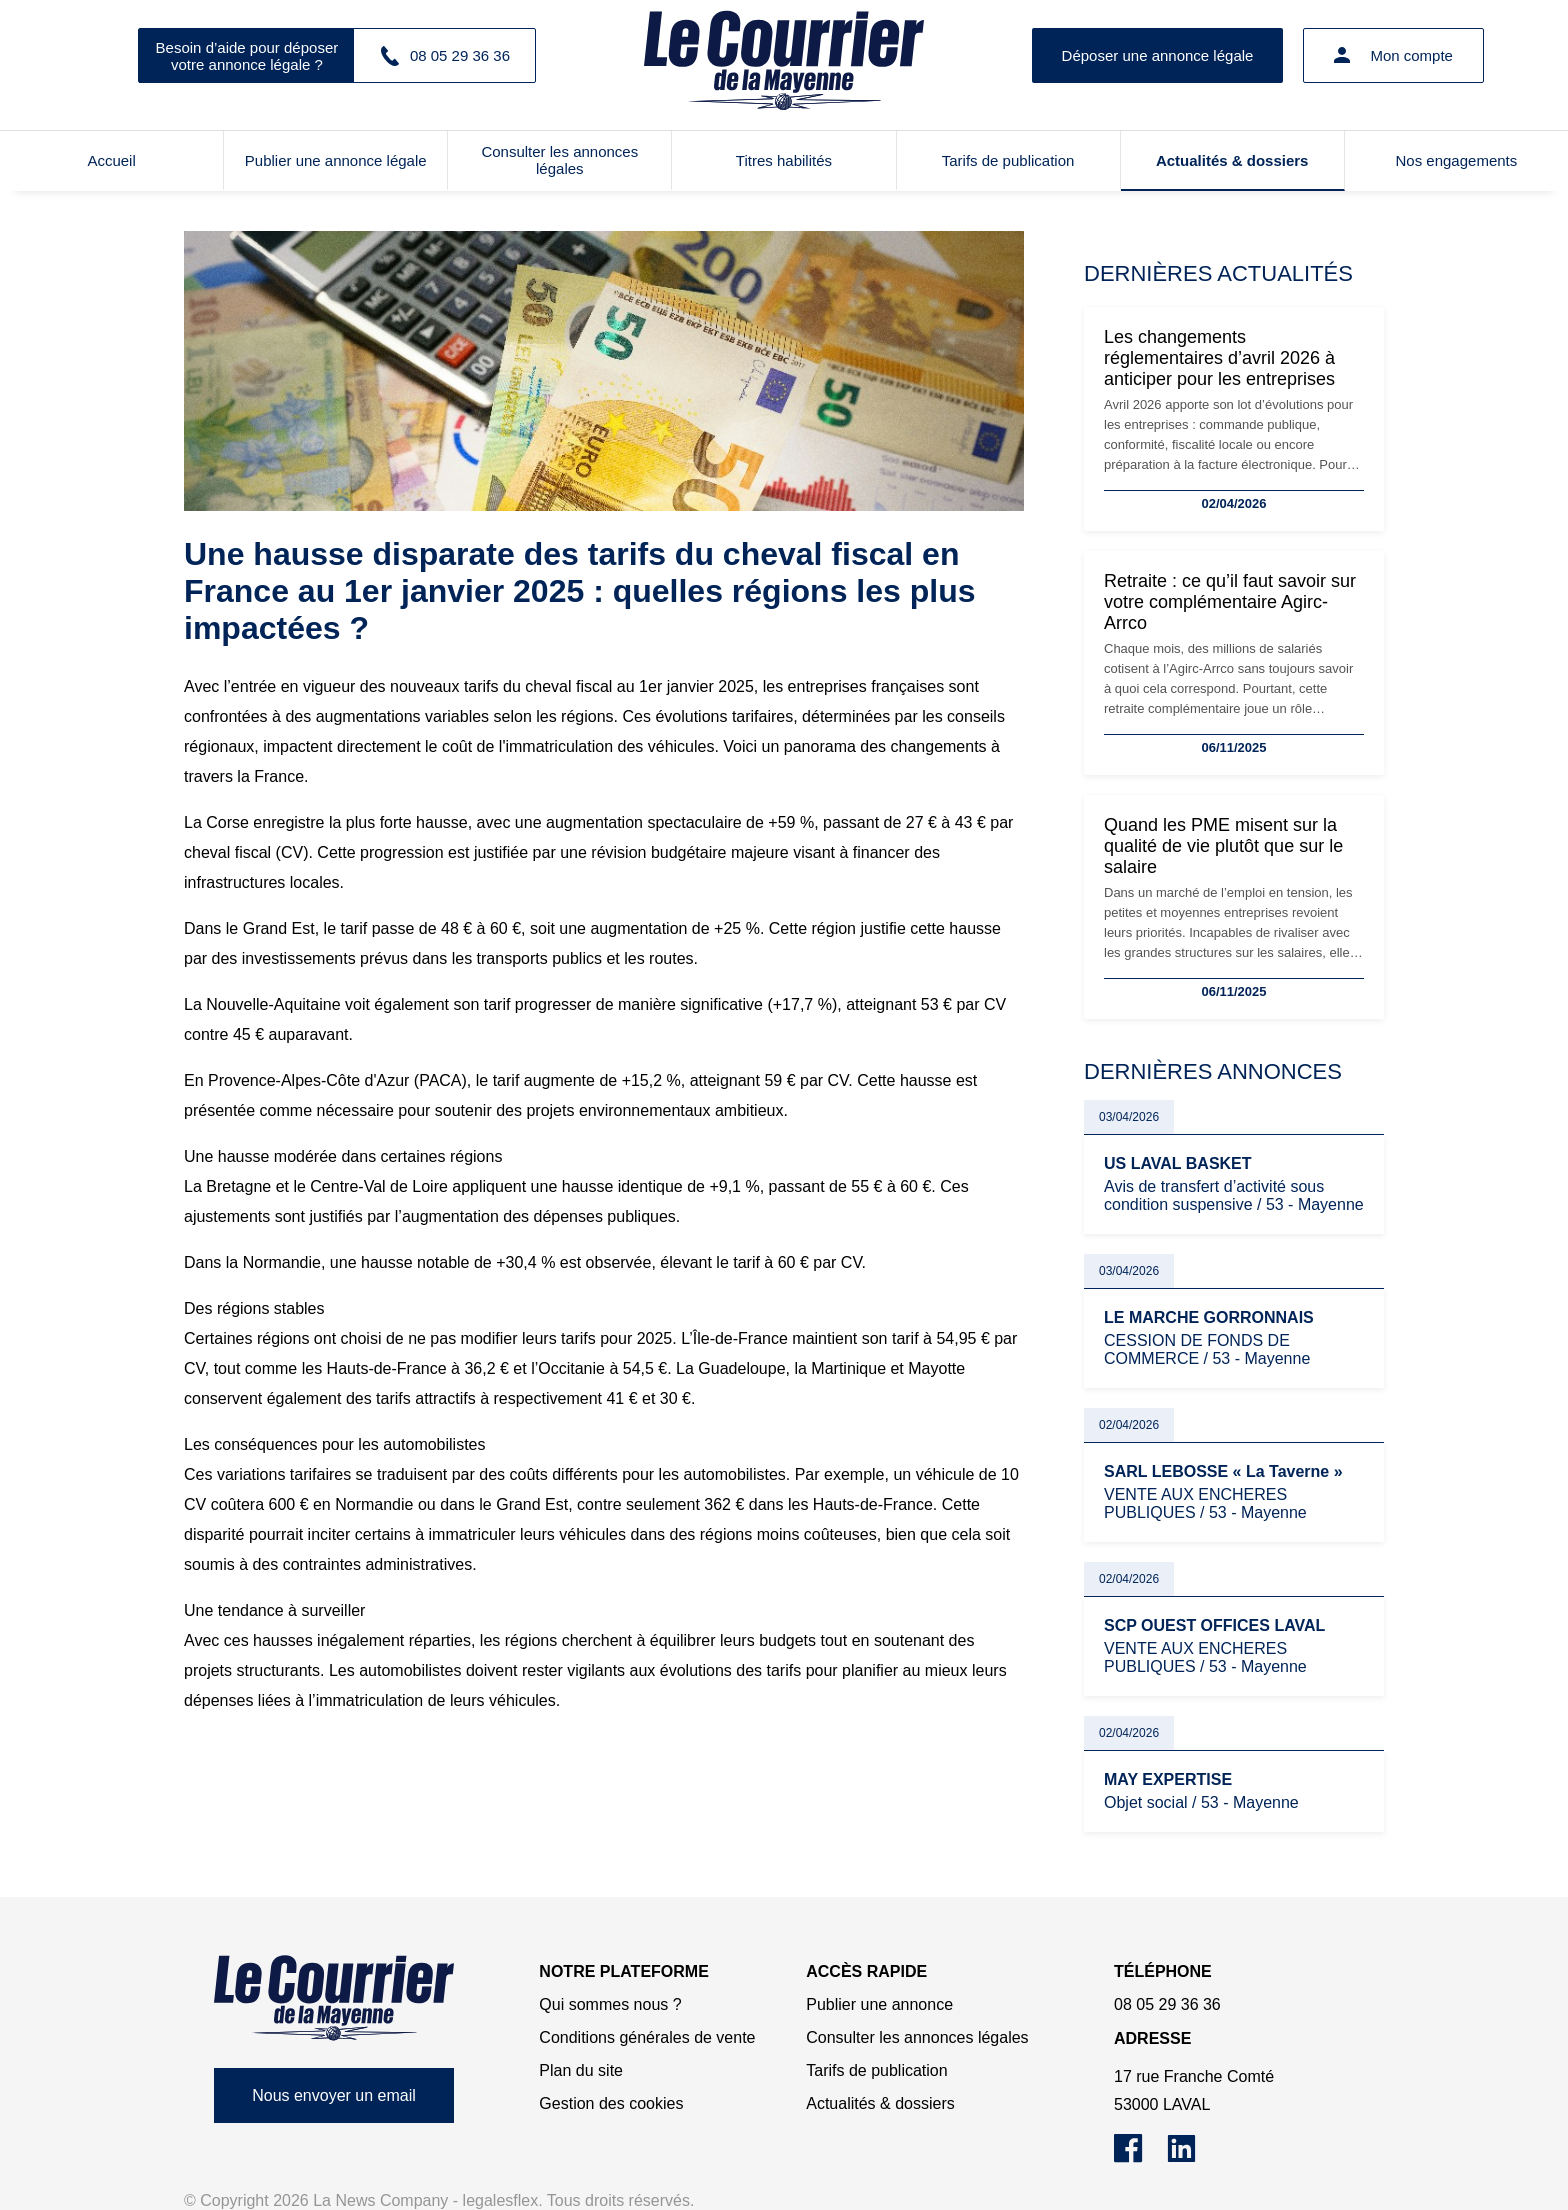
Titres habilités (784, 160)
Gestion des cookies (611, 2103)
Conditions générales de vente (647, 2037)
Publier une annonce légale (336, 160)
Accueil (111, 160)
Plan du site (581, 2070)
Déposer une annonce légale (1158, 55)
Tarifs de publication (1008, 160)
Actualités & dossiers (1232, 160)
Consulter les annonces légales (559, 160)
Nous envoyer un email (334, 2095)
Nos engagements (1457, 160)
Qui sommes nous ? (610, 2004)
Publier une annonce (879, 2004)
